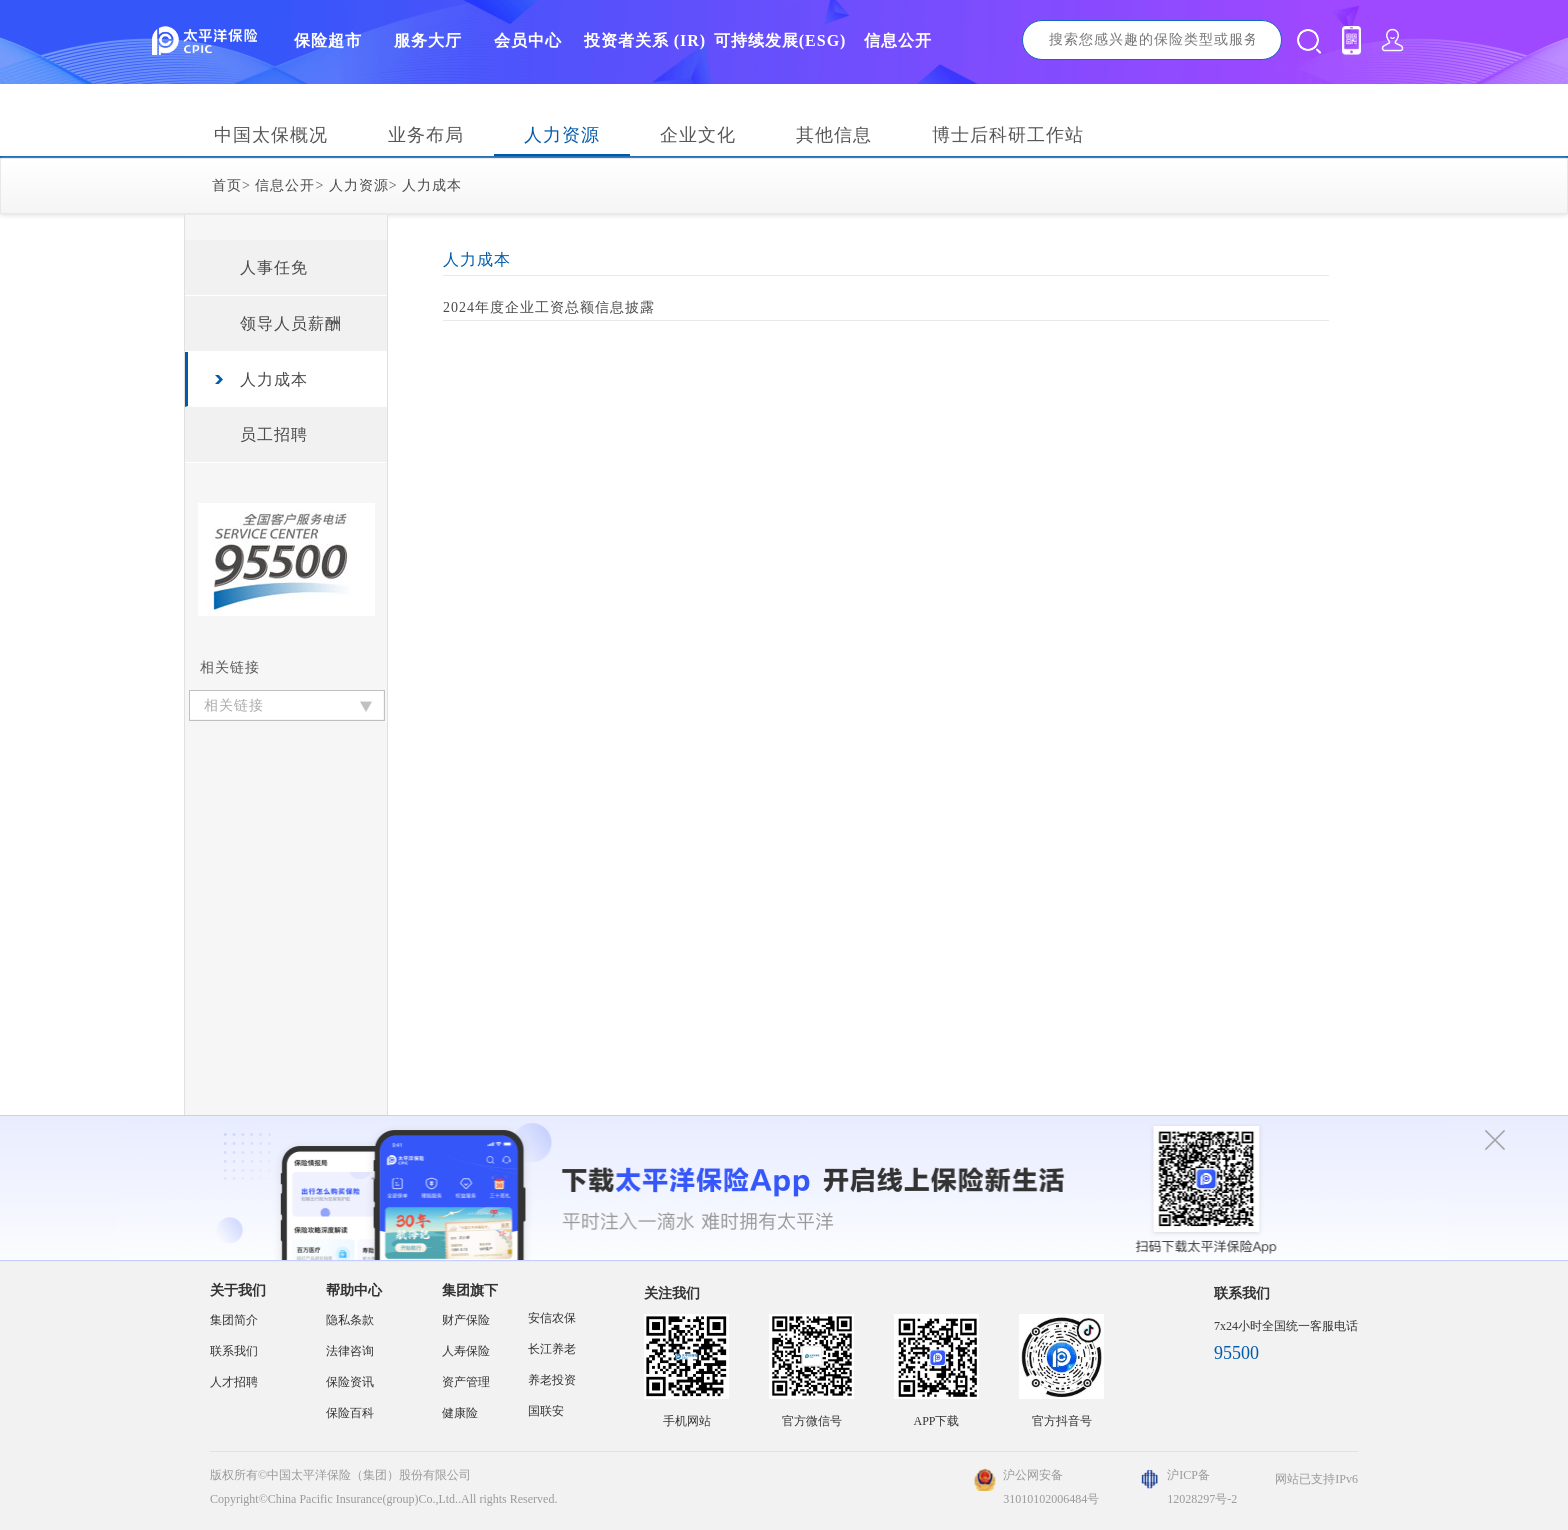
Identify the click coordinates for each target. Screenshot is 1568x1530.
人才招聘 (234, 1382)
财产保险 (466, 1320)
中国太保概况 (271, 135)
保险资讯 (350, 1382)
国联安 (546, 1411)
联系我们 (234, 1351)
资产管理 (466, 1382)
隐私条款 (350, 1320)
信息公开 (285, 185)
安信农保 (552, 1318)
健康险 (460, 1413)
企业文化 (698, 135)
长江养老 (552, 1349)
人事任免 (274, 267)
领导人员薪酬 (291, 323)
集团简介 (234, 1320)
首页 (227, 185)
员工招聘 (274, 434)
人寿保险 (466, 1351)
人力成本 (432, 185)
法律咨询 (350, 1351)
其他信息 (834, 135)
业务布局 (426, 135)
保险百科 (350, 1413)
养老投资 (552, 1380)
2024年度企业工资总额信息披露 (549, 307)
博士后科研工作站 (1008, 135)
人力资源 (562, 135)
